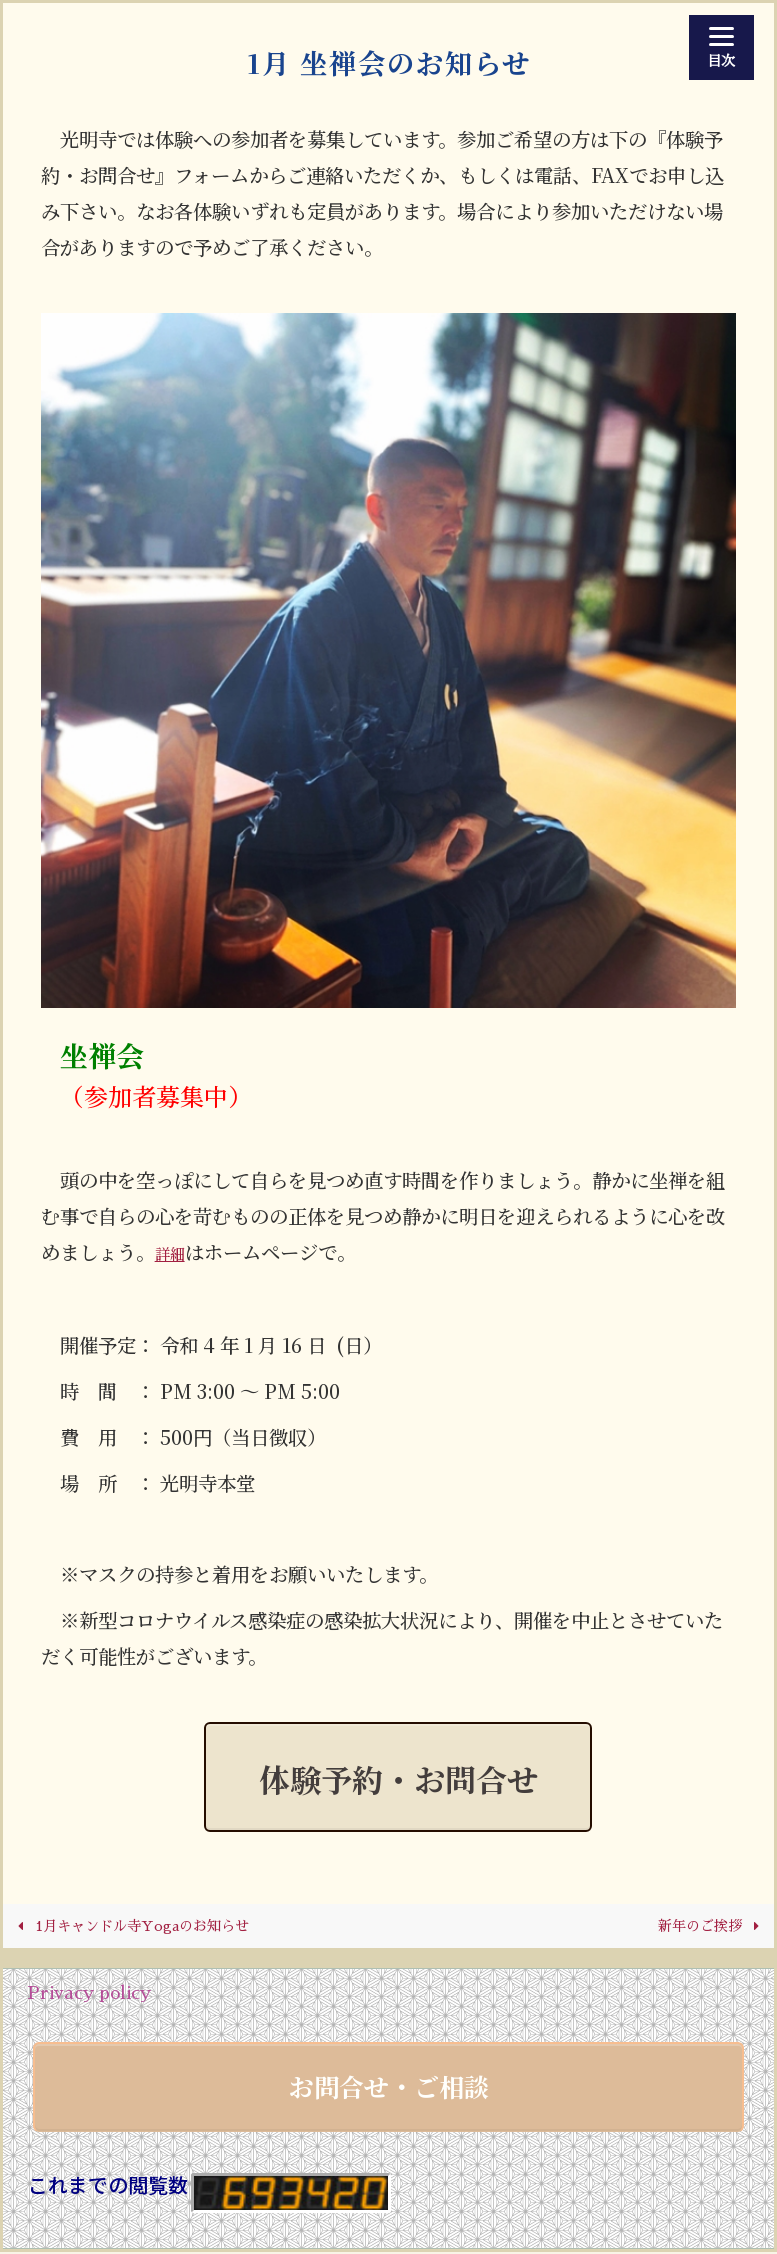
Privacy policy (89, 1995)
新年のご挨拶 (708, 1926)
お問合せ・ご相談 (389, 2088)
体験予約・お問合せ (398, 1777)
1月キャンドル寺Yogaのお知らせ (138, 1926)
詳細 (174, 1252)
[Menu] (721, 47)
